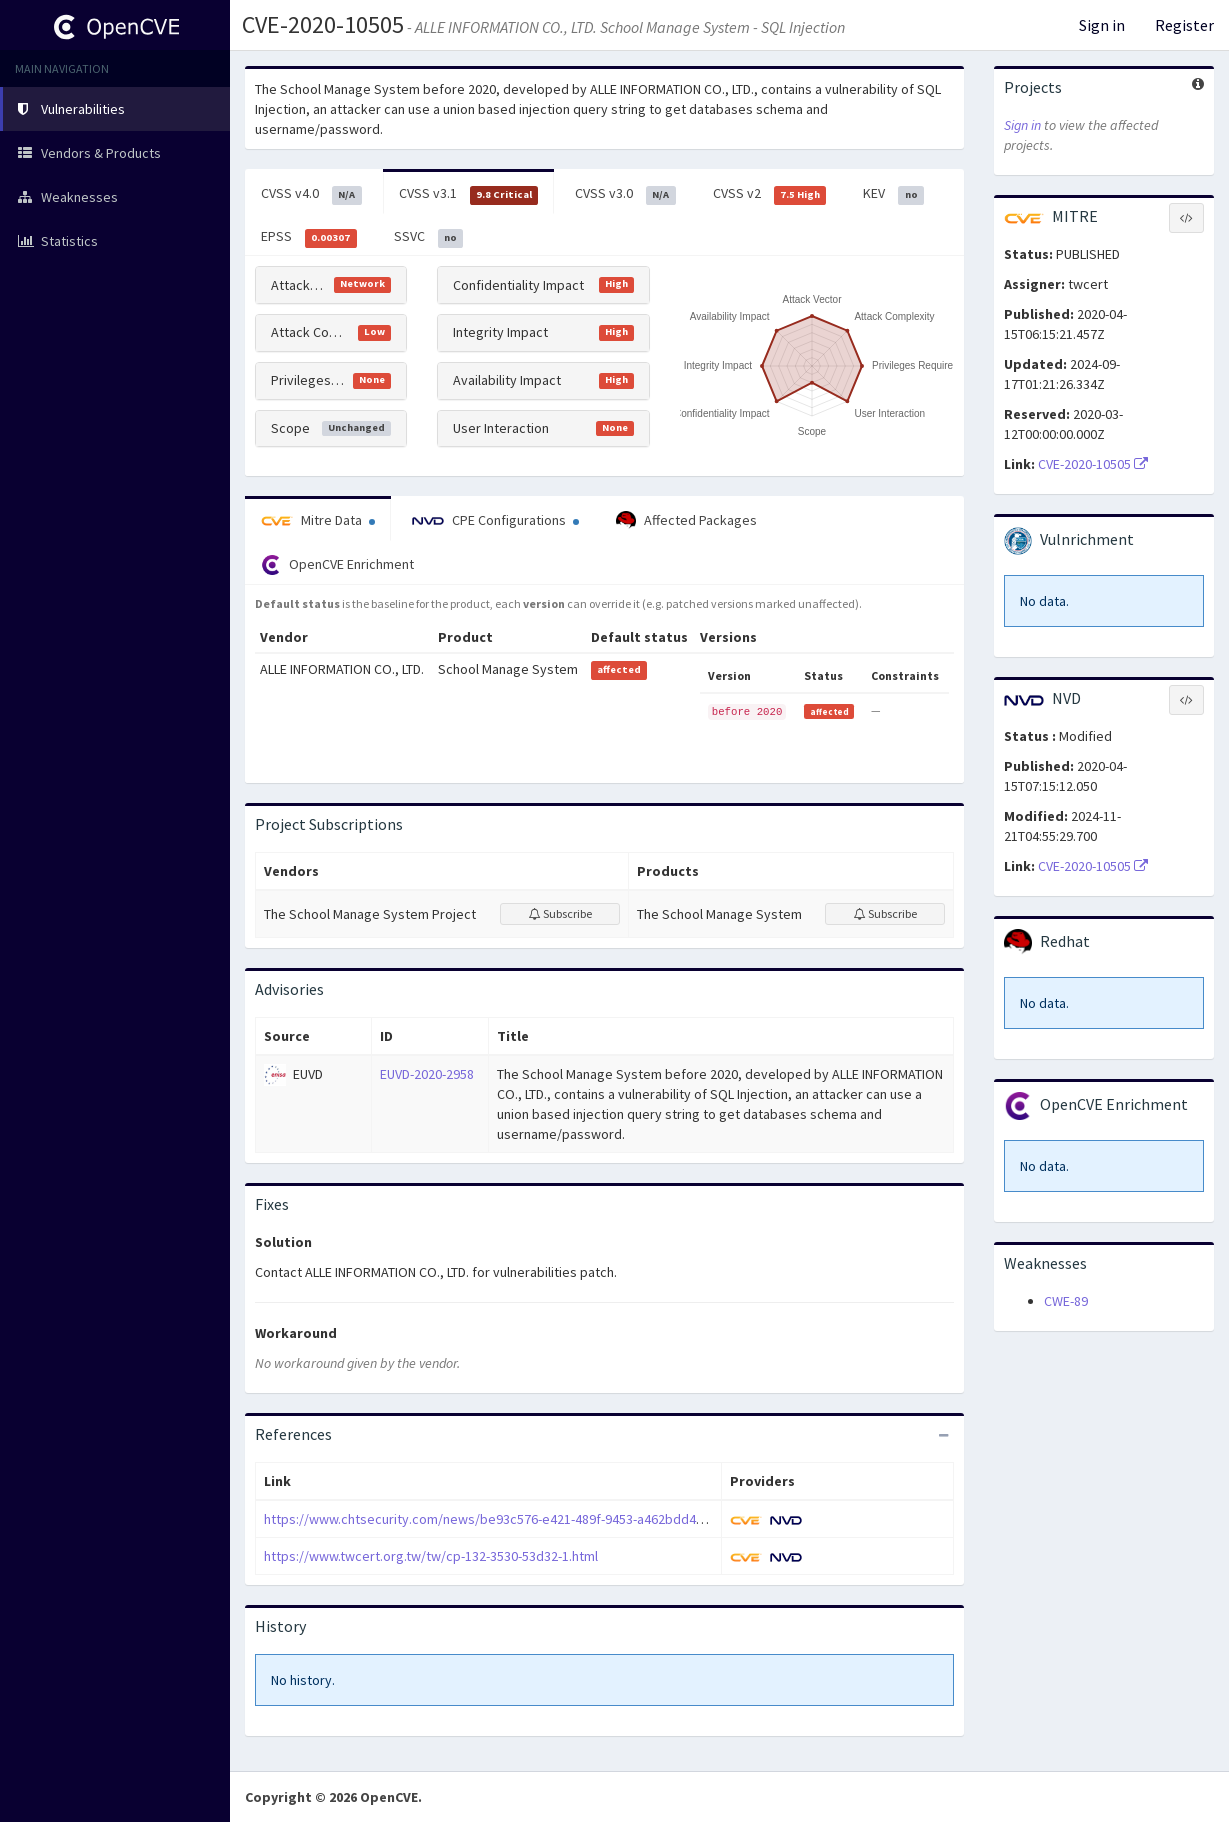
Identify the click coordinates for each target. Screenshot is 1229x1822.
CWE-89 (1066, 1301)
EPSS (309, 237)
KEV (893, 194)
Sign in (1102, 25)
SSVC (429, 237)
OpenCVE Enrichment (337, 565)
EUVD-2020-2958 (427, 1074)
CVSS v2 (770, 194)
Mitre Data (318, 520)
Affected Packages (686, 521)
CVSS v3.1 (469, 194)
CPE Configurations (495, 520)
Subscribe (560, 913)
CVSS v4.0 (311, 194)
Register (1184, 25)
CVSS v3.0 (625, 194)
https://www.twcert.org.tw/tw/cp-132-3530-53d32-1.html (431, 1556)
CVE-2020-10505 (1093, 464)
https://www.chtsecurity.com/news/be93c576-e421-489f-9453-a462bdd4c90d (494, 1519)
